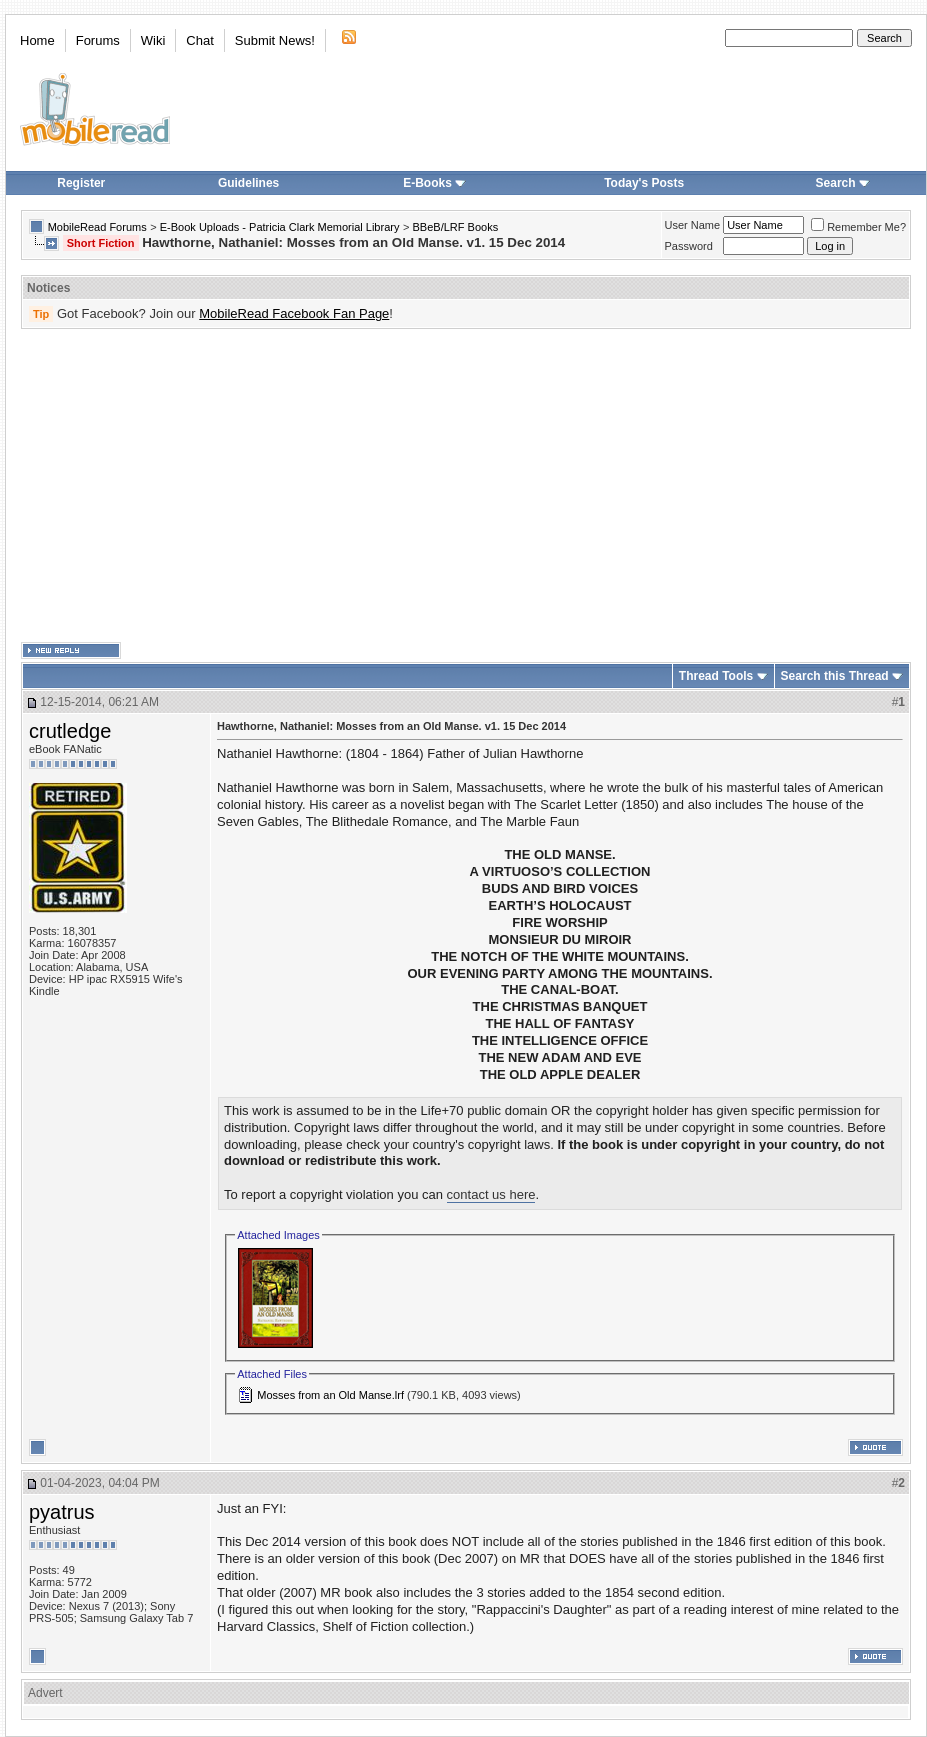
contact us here (491, 1194)
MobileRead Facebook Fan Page (294, 313)
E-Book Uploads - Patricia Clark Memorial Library (280, 227)
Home (37, 40)
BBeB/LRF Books (456, 227)
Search (843, 183)
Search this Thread (835, 676)
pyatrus (62, 1512)
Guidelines (248, 183)
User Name (693, 225)
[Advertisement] (435, 486)
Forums (98, 40)
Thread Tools (716, 676)
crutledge (70, 731)
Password (689, 246)
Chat (199, 40)
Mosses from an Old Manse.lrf (330, 1395)
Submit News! (275, 40)
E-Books (434, 183)
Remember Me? (858, 227)
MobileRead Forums (97, 227)
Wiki (153, 40)
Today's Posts (644, 183)
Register (81, 183)
